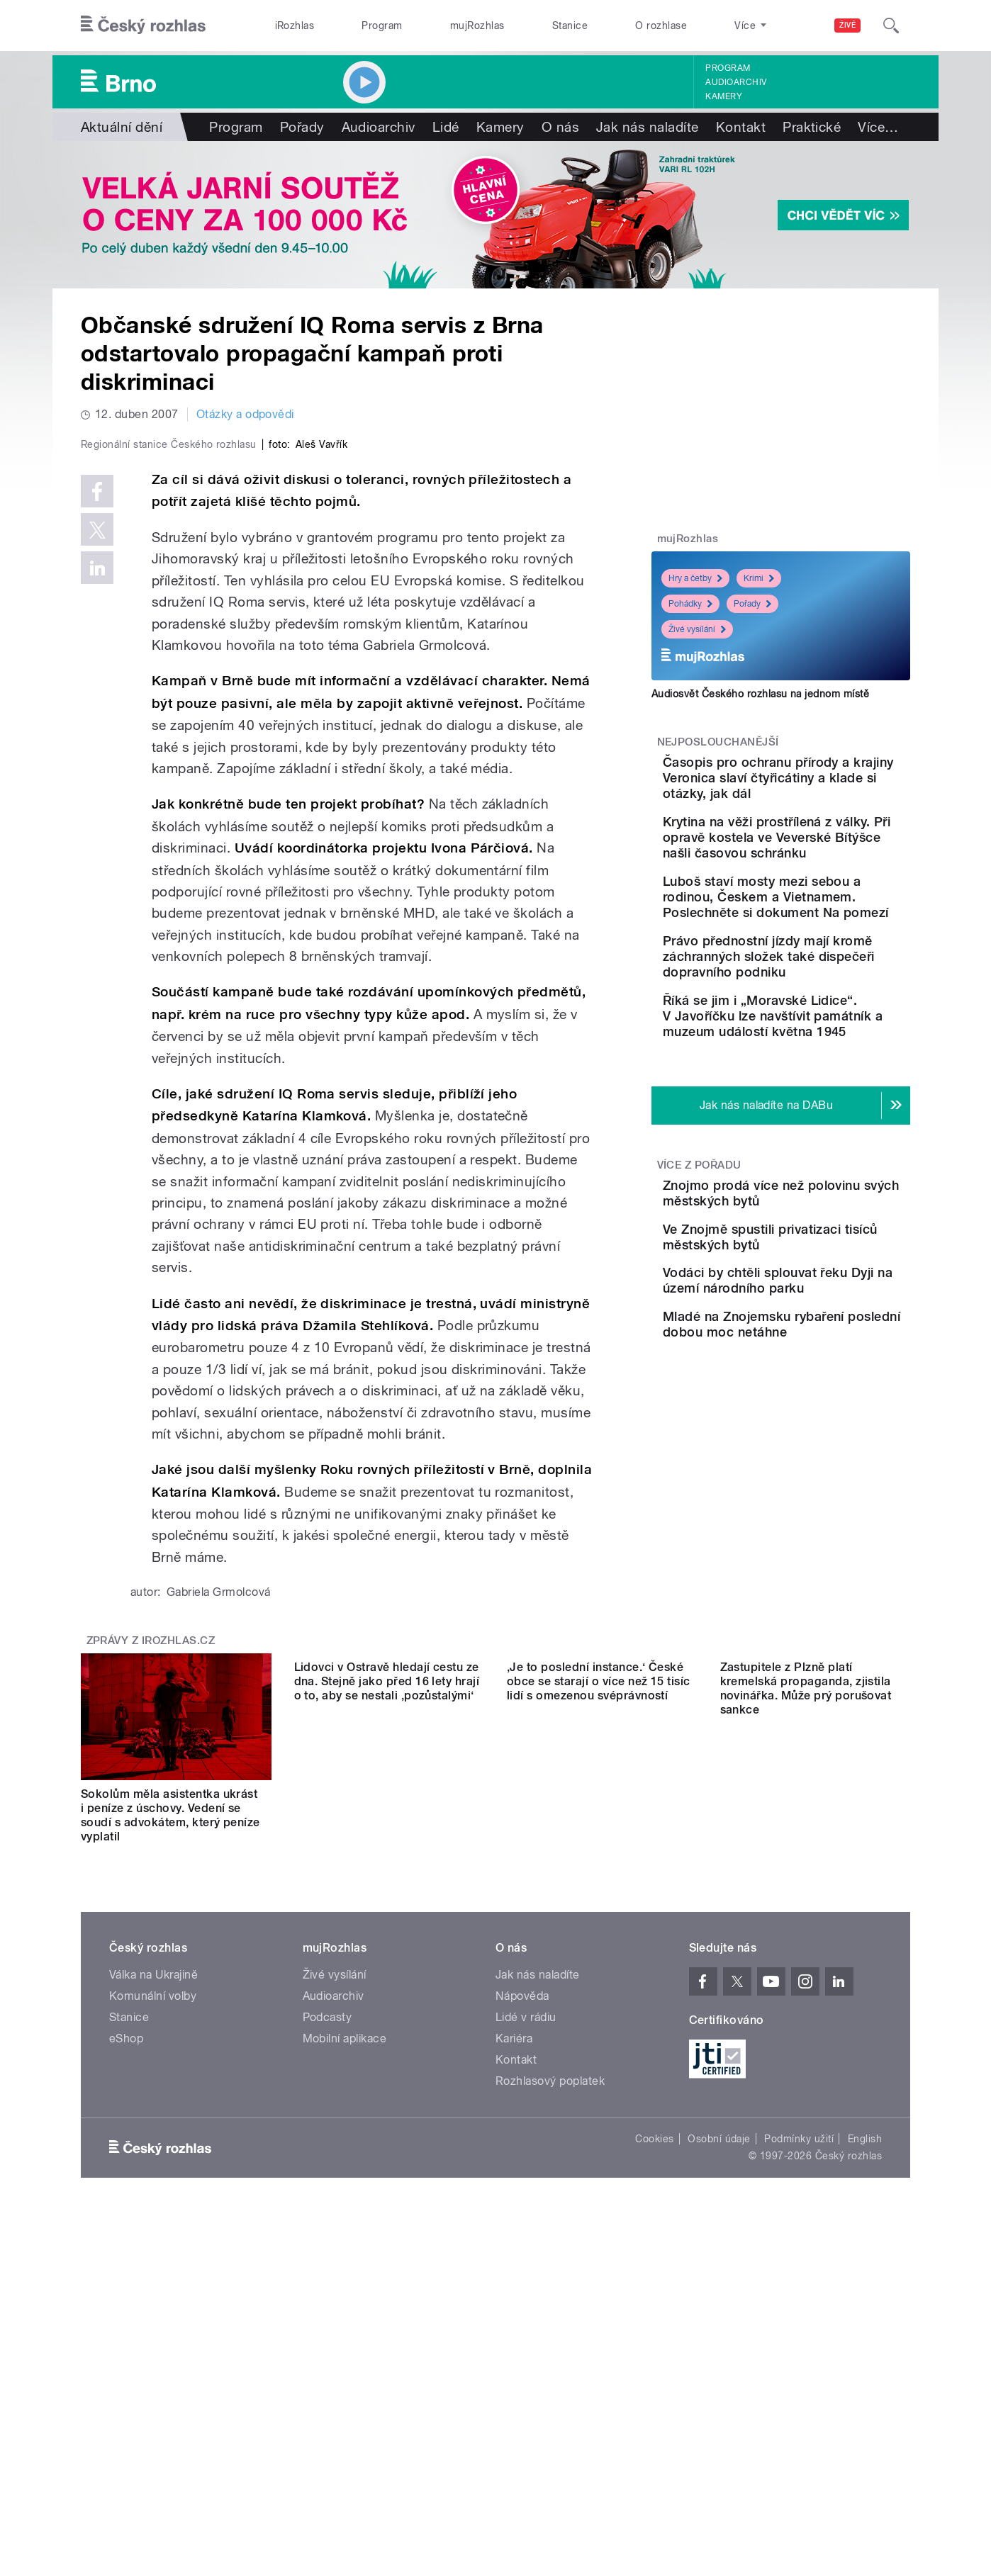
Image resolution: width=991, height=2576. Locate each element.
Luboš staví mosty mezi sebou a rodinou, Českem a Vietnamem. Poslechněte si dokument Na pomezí (824, 936)
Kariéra (514, 2339)
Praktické (812, 127)
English (865, 2440)
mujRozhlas (477, 25)
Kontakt (741, 127)
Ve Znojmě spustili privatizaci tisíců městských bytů (798, 1358)
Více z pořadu (699, 1258)
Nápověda (522, 2297)
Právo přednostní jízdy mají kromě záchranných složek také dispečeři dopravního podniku (825, 1011)
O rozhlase (661, 25)
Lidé (445, 127)
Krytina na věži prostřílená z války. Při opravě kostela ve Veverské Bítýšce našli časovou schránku (822, 861)
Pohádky (690, 604)
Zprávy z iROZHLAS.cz (150, 1941)
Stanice (570, 25)
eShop (126, 2339)
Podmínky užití (799, 2440)
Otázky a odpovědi (245, 414)
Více (878, 127)
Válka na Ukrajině (153, 2276)
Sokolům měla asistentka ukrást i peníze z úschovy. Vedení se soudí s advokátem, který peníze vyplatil (170, 2116)
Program (382, 25)
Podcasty (327, 2318)
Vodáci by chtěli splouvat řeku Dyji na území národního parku (819, 1423)
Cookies (654, 2440)
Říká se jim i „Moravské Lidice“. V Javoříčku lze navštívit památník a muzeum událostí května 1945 (817, 1093)
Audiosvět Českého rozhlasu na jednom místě (760, 693)
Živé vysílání (697, 629)
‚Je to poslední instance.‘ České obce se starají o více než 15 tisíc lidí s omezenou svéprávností (598, 2109)
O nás (560, 127)
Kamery (723, 96)
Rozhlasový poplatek (550, 2382)
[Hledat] (891, 25)
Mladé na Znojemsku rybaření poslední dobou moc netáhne (817, 1487)
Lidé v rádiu (526, 2318)
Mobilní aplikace (345, 2339)
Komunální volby (152, 2297)
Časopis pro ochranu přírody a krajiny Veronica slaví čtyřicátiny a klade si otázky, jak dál (820, 785)
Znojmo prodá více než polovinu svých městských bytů (823, 1294)
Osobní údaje (719, 2440)
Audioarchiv (735, 82)
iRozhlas (295, 25)
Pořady (302, 127)
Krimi (759, 578)
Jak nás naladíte (647, 127)
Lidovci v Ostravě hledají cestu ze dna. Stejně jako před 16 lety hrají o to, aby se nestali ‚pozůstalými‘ (387, 2109)
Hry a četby (695, 578)
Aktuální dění (121, 127)
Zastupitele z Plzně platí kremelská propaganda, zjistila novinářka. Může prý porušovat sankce (806, 2116)
